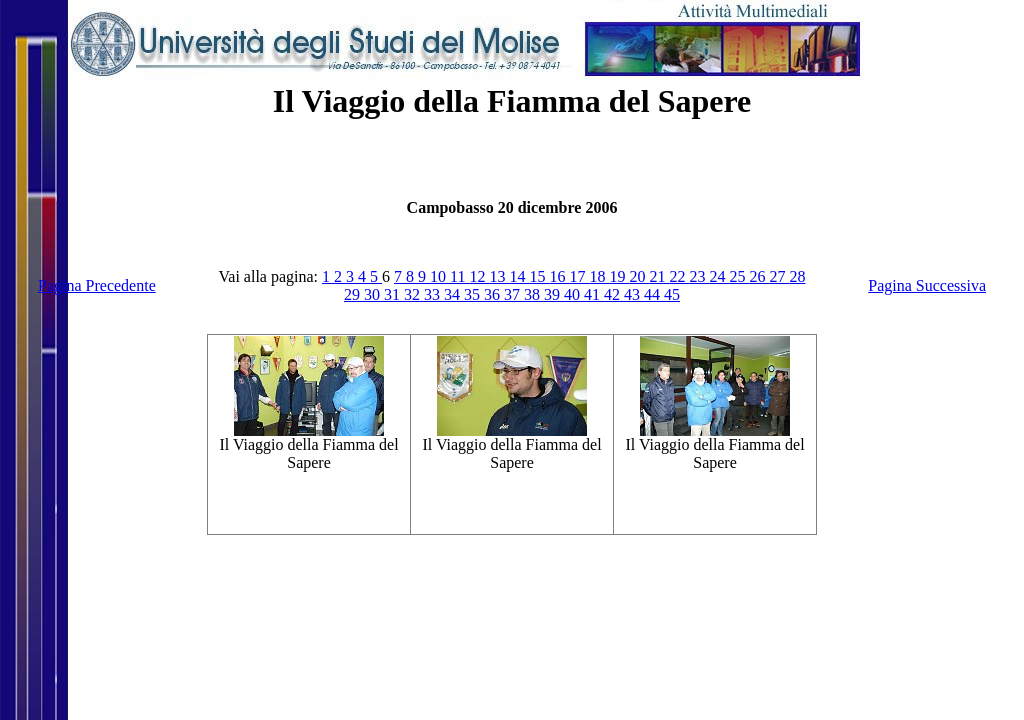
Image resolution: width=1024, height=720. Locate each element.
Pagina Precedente (97, 285)
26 (759, 276)
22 (679, 276)
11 (459, 276)
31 (394, 294)
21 (659, 276)
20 (639, 276)
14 (519, 276)
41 (594, 294)
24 (719, 276)
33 (434, 294)
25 (739, 276)
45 (672, 294)
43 (634, 294)
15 (539, 276)
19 (619, 276)
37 (514, 294)
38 (534, 294)
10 (440, 276)
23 (699, 276)
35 (474, 294)
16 (559, 276)
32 (414, 294)
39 (554, 294)
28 (797, 276)
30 (374, 294)
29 (354, 294)
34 (454, 294)
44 (654, 294)
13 (499, 276)
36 (494, 294)
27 (779, 276)
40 (574, 294)
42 (614, 294)
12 (479, 276)
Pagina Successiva (927, 285)
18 (599, 276)
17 (579, 276)
